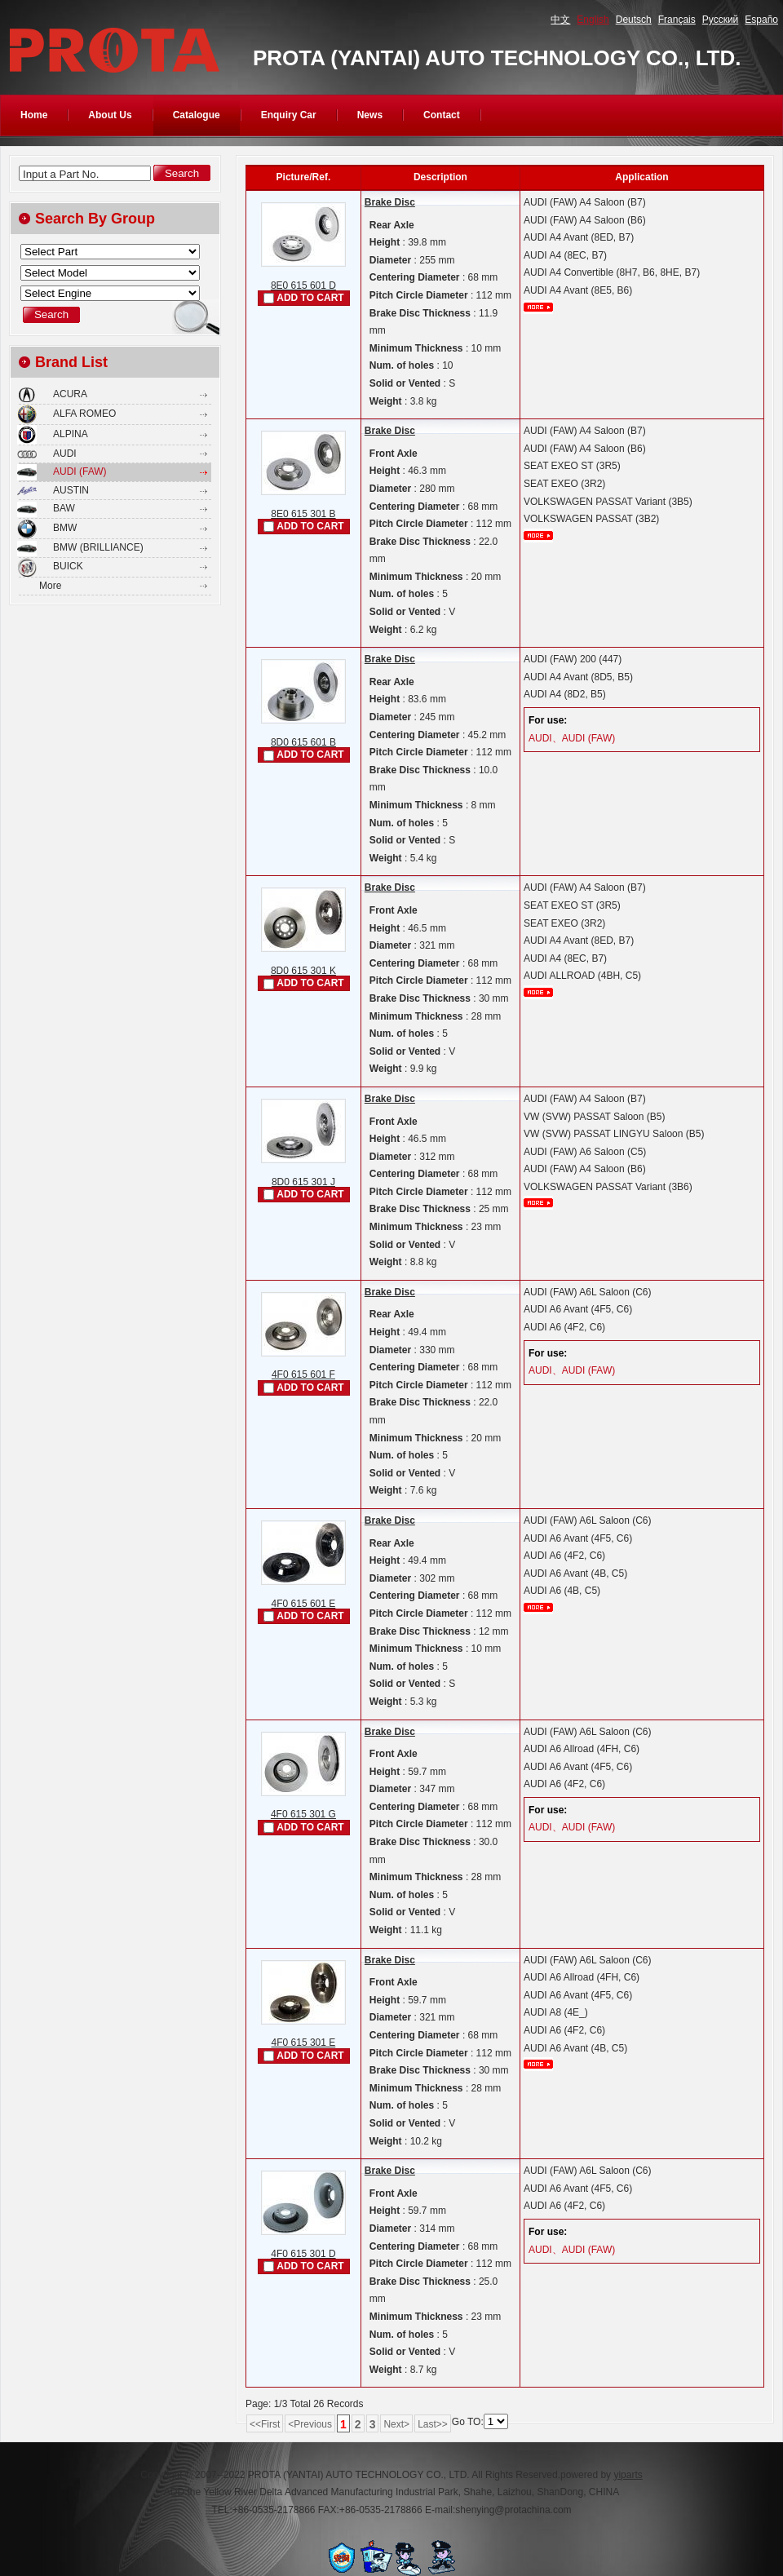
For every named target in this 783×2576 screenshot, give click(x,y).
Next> (396, 2424)
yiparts (627, 2475)
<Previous (310, 2424)
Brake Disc (390, 202)
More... (538, 307)
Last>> (433, 2424)
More (50, 585)
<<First (265, 2424)
